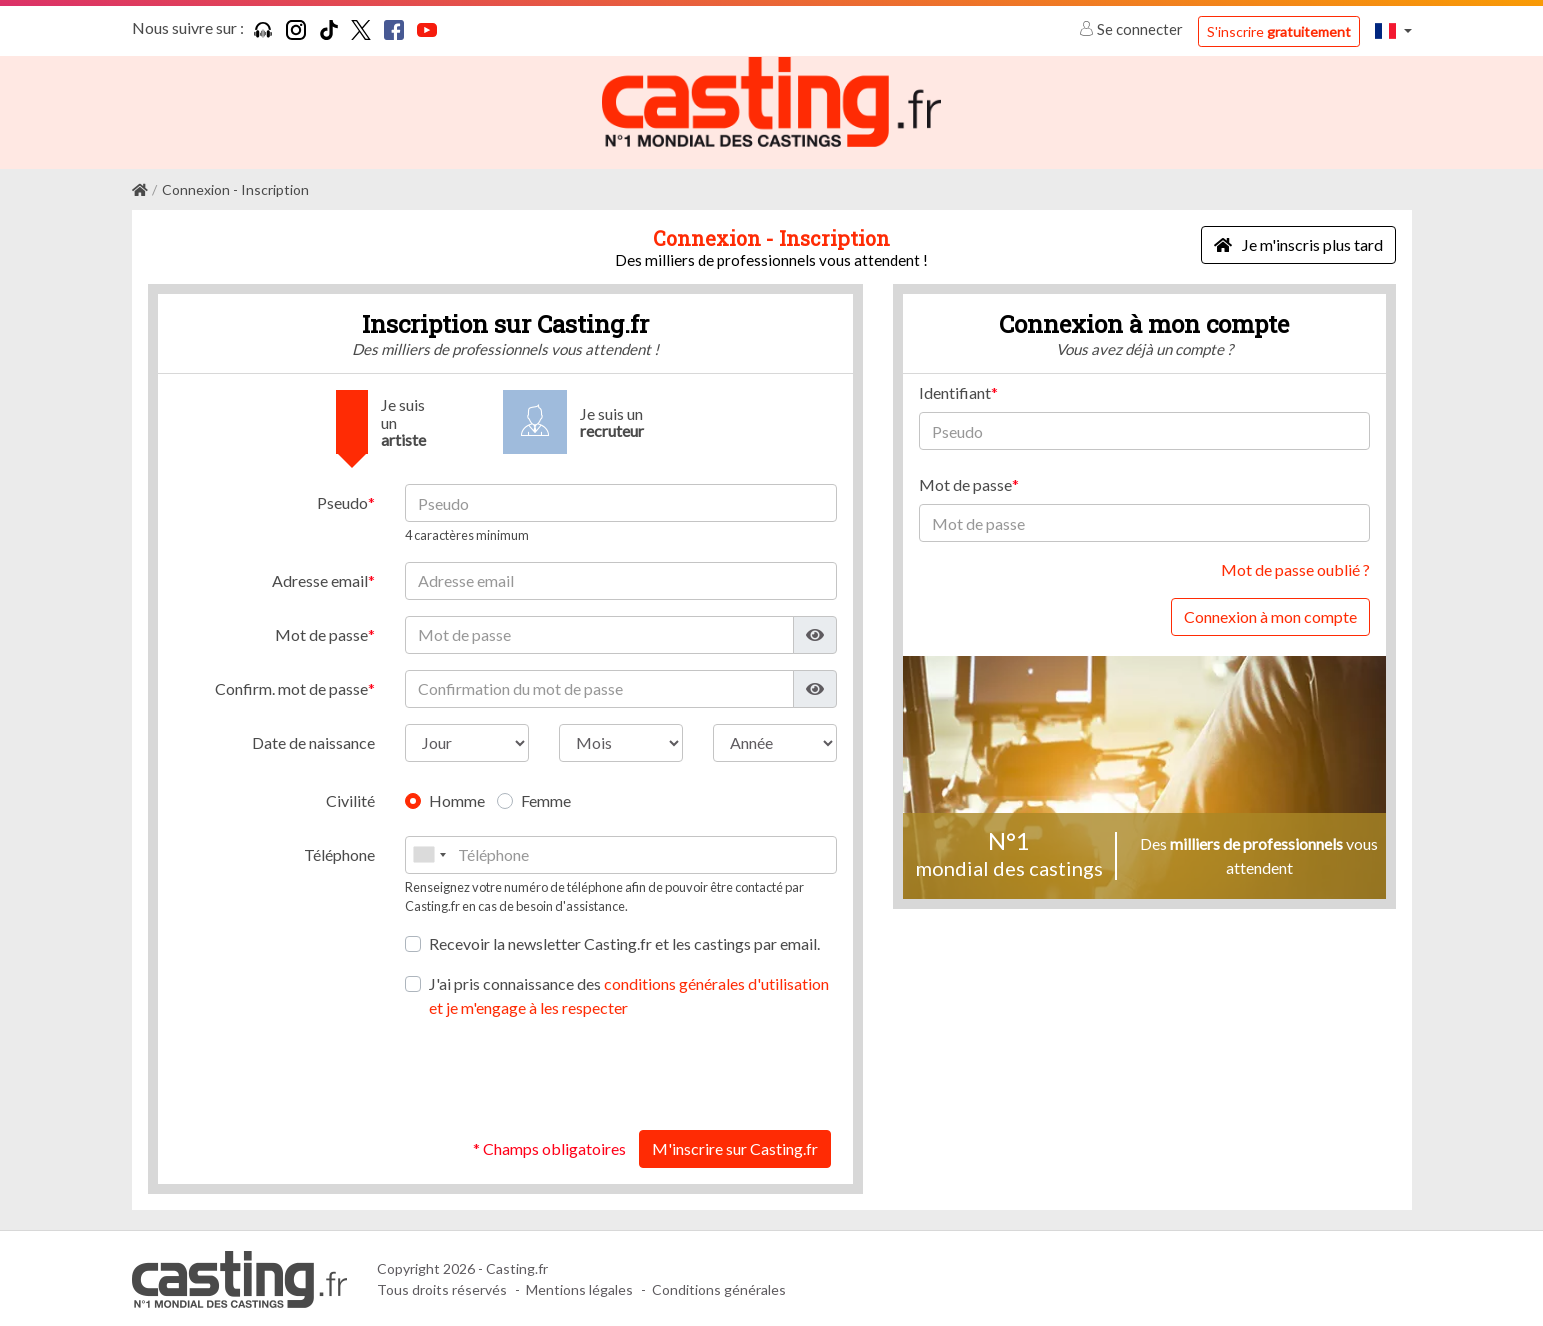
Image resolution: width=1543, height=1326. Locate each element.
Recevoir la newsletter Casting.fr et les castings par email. (624, 941)
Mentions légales (579, 1288)
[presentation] (685, 1073)
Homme (457, 798)
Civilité (350, 798)
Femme (546, 798)
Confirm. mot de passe (291, 686)
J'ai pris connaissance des (629, 993)
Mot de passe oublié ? (1295, 568)
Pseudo (342, 501)
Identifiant (955, 391)
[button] (1393, 30)
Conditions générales (719, 1288)
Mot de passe (321, 632)
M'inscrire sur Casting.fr (735, 1146)
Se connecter (1132, 29)
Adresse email (320, 578)
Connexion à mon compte (1270, 615)
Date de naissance (313, 740)
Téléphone (339, 852)
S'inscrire (1279, 31)
